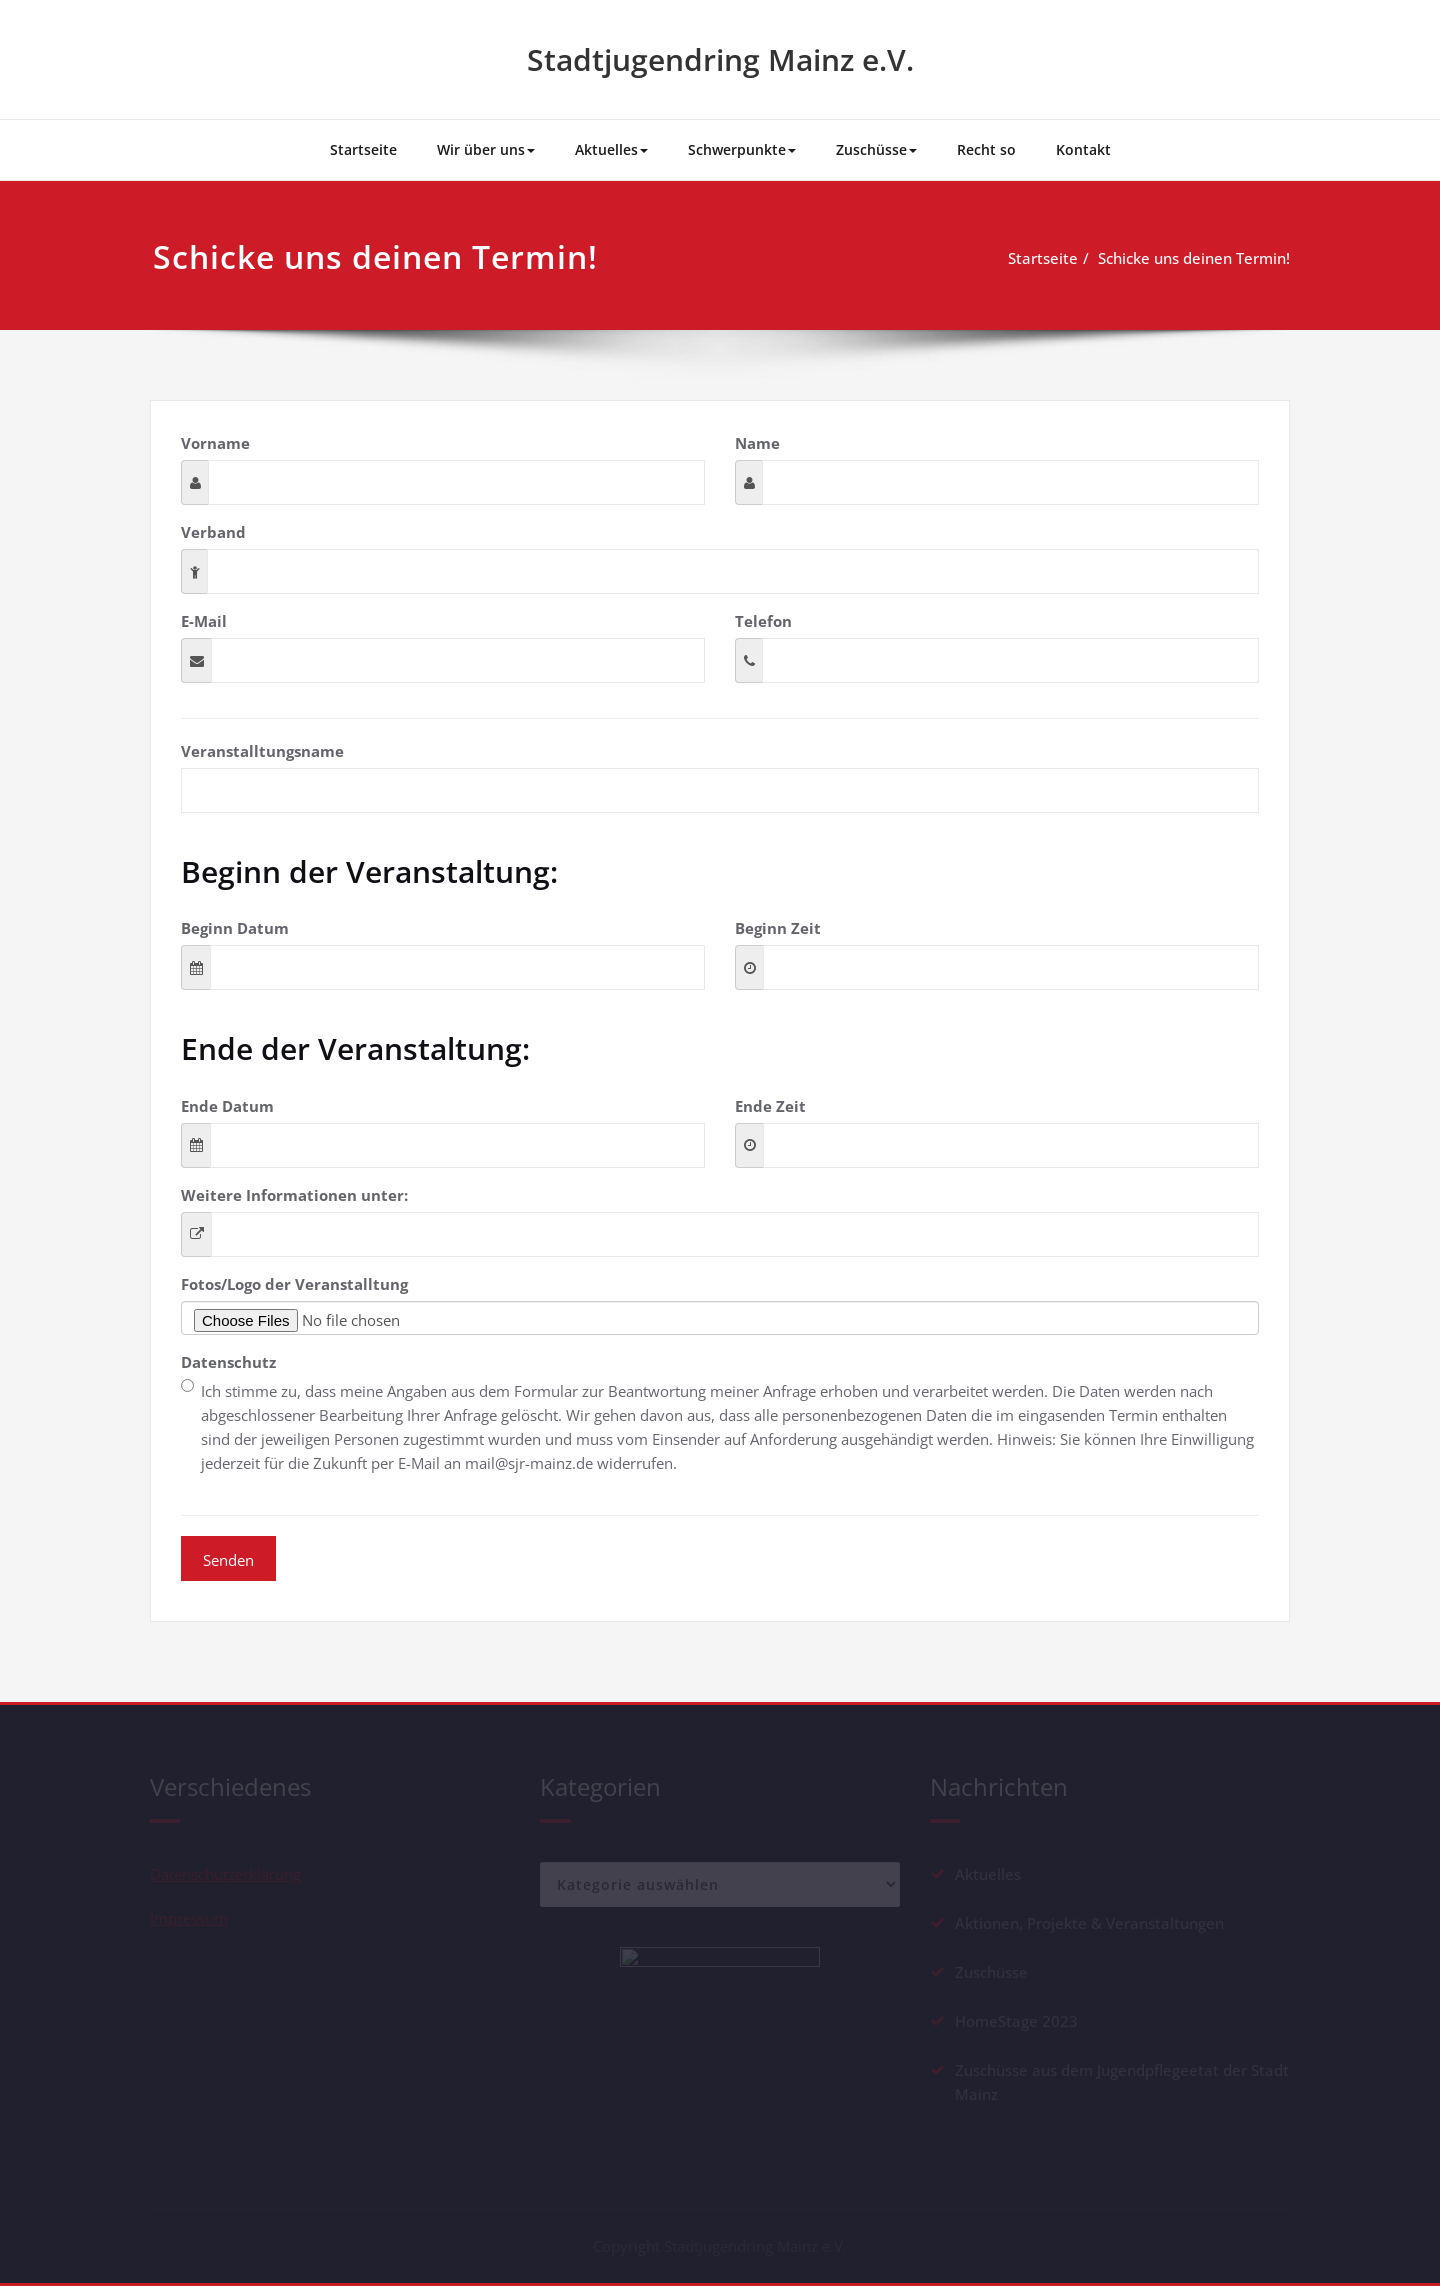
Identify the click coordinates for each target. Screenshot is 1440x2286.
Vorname (215, 443)
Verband (213, 532)
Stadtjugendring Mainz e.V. (720, 59)
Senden (228, 1560)
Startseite (363, 149)
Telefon (763, 621)
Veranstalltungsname (262, 751)
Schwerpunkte (742, 149)
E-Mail (204, 621)
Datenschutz (228, 1362)
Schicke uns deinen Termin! (1201, 258)
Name (757, 443)
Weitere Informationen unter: (294, 1195)
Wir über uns (486, 149)
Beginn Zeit (778, 928)
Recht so (986, 149)
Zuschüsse (876, 149)
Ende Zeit (770, 1106)
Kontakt (1083, 149)
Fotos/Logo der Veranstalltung (294, 1284)
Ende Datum (227, 1106)
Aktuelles (611, 149)
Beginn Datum (235, 928)
